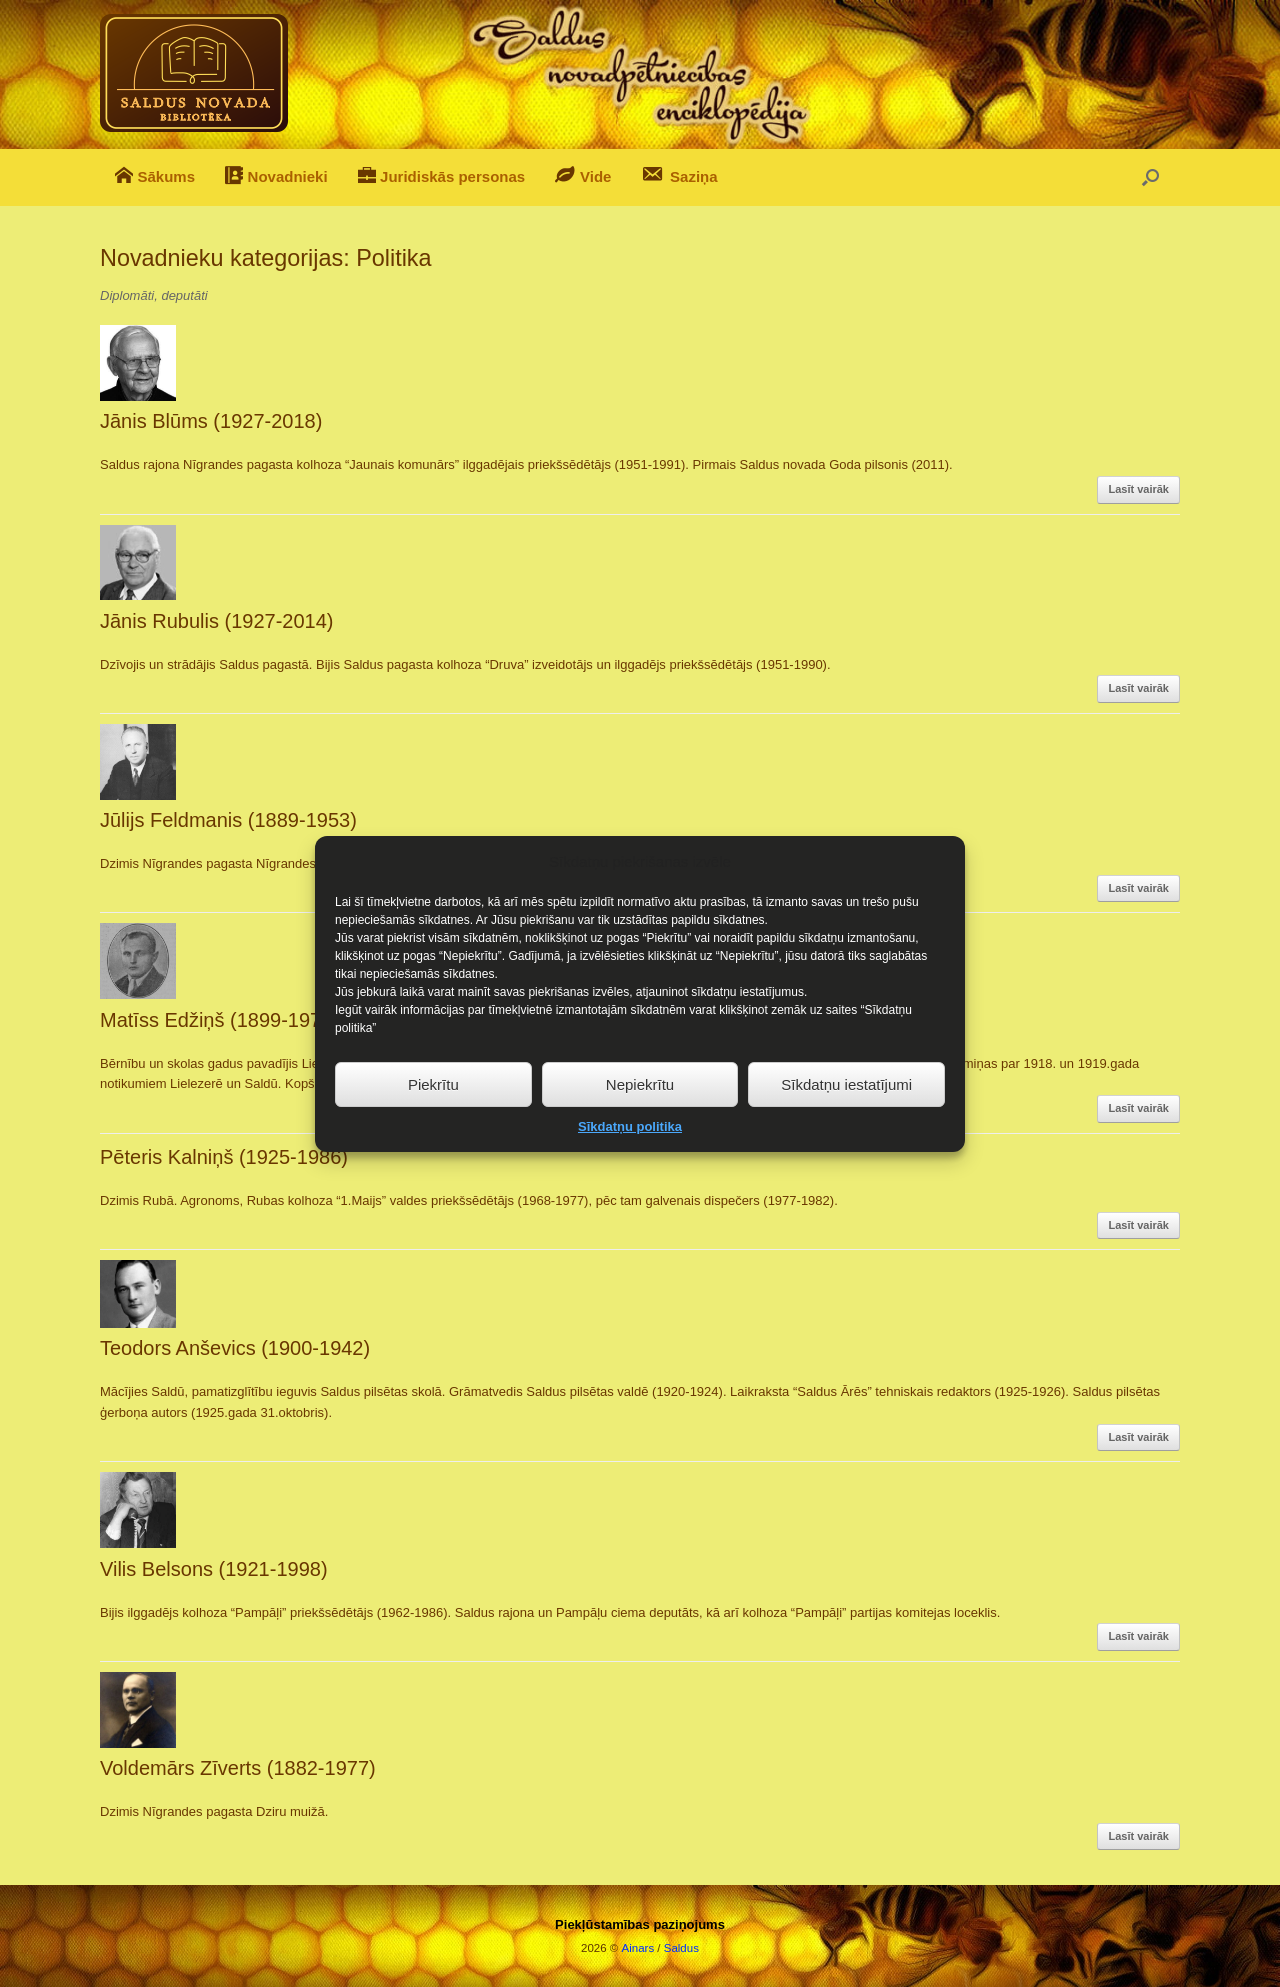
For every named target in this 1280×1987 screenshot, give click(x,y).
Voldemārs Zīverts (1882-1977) (238, 1768)
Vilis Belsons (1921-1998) (214, 1569)
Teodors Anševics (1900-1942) (235, 1348)
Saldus (681, 1948)
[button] (1150, 177)
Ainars (638, 1948)
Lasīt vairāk (1138, 489)
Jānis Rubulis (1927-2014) (216, 621)
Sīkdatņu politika (630, 1159)
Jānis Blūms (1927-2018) (211, 421)
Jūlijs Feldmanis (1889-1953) (228, 820)
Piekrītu (433, 1117)
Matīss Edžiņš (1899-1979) (219, 1020)
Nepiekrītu (640, 1117)
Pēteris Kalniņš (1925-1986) (224, 1157)
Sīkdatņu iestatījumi (846, 1117)
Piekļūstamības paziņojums (640, 1924)
